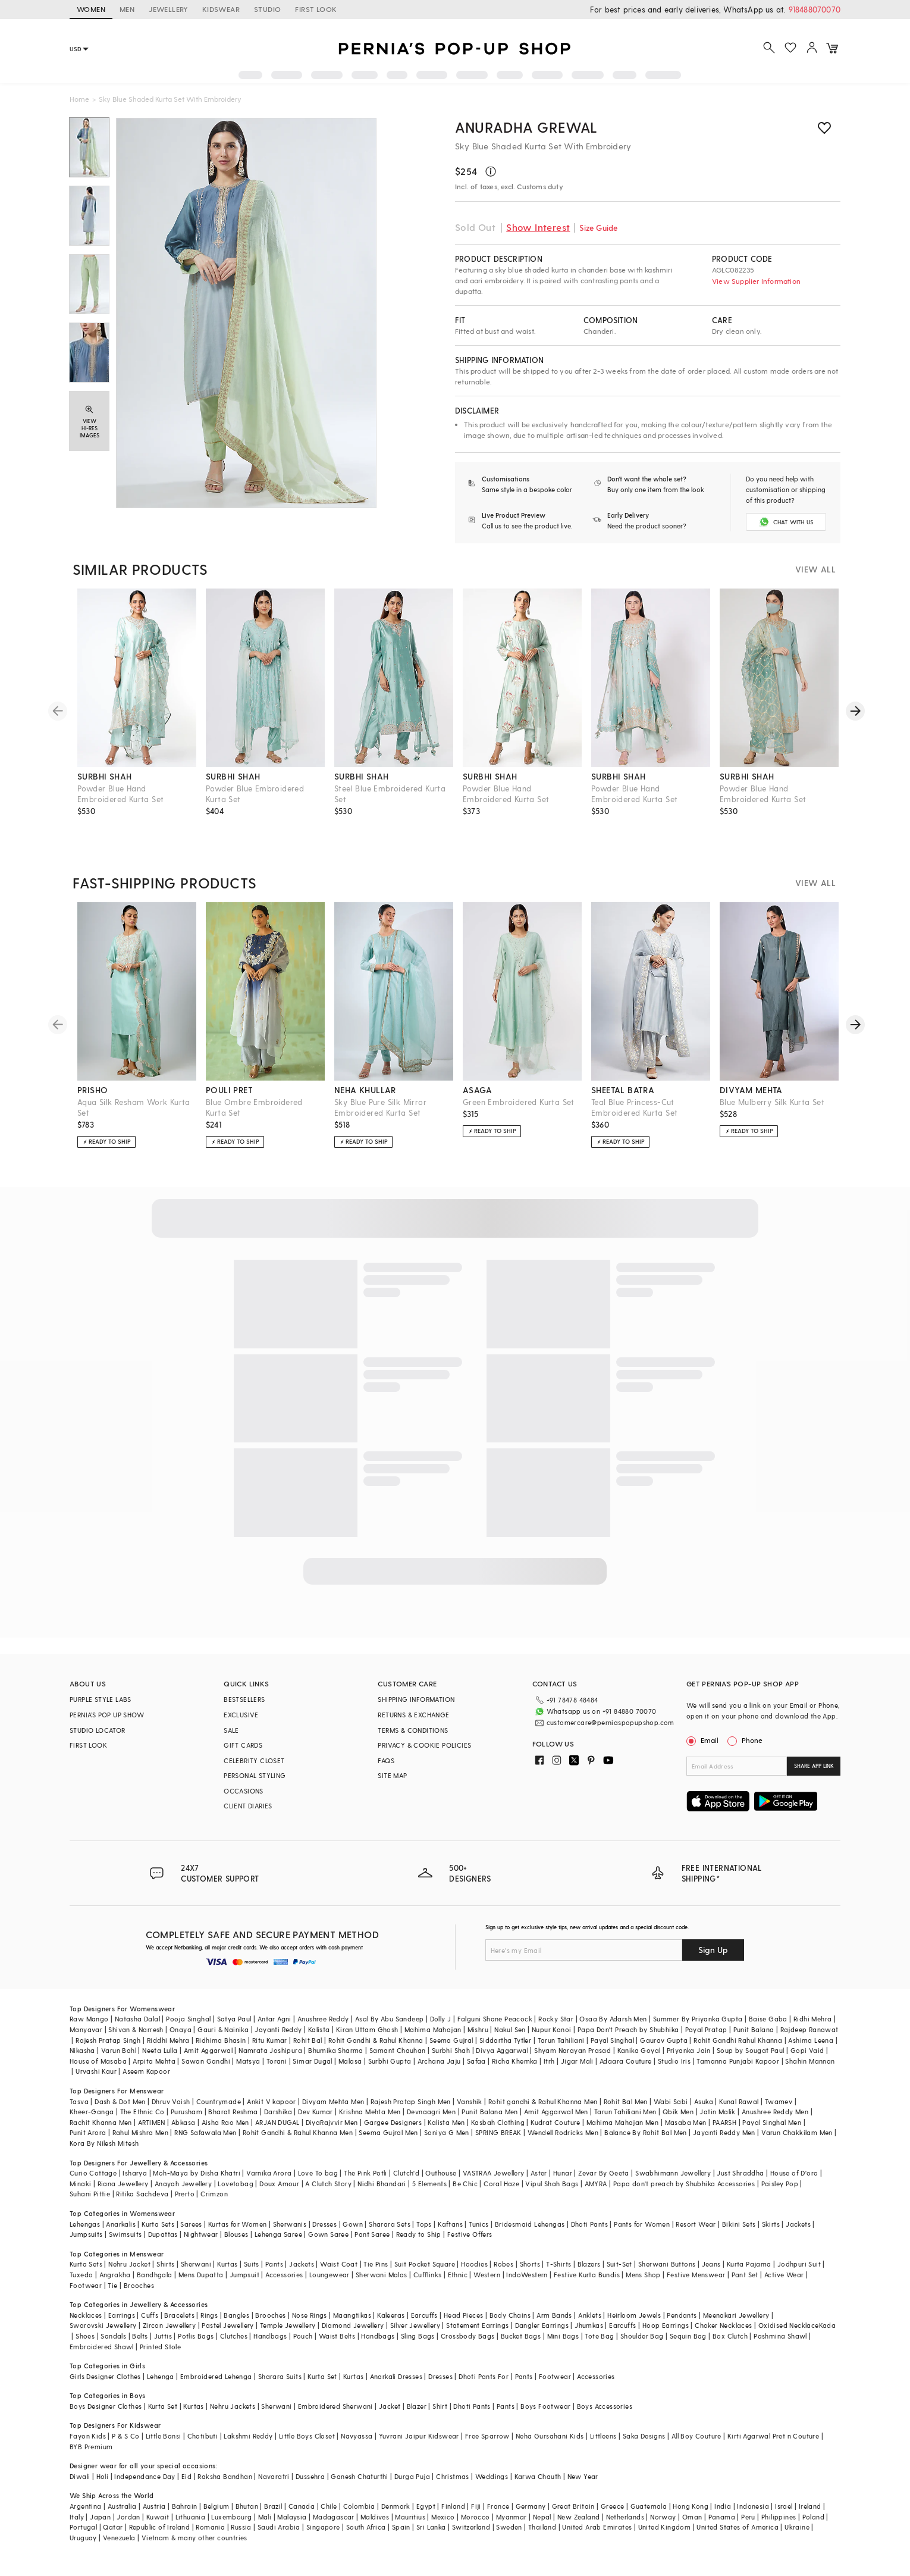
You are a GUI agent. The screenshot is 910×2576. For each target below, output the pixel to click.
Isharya (135, 2173)
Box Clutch (730, 2336)
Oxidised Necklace (788, 2325)
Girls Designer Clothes (105, 2376)
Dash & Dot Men (120, 2101)
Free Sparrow (487, 2436)
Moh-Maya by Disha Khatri (196, 2173)
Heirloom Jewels (634, 2315)
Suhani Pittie (90, 2194)
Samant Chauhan (397, 2050)
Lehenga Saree (278, 2234)
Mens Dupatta (201, 2274)
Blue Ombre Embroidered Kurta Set (254, 1107)
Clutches (233, 2336)
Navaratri (274, 2476)
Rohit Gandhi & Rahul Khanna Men (298, 2132)
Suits (251, 2264)
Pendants (681, 2315)
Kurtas (227, 2264)
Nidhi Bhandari (381, 2183)
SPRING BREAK (498, 2132)
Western (486, 2274)
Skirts (771, 2224)
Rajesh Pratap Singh (108, 2040)
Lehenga (160, 2376)
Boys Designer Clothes (106, 2406)
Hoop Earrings (665, 2325)
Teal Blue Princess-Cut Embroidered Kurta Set (634, 1107)
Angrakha (115, 2274)
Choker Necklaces (723, 2325)
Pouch (303, 2336)
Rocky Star (555, 2019)
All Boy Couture (696, 2436)
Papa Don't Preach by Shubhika (628, 2029)
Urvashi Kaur (96, 2071)
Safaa (476, 2061)
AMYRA (596, 2183)
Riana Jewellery (123, 2183)
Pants (274, 2264)
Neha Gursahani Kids (550, 2436)
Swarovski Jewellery (103, 2325)
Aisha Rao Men (225, 2122)
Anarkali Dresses (396, 2376)
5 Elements (429, 2183)
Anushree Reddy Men (775, 2111)
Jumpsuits (86, 2234)
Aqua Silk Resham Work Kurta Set (133, 1107)
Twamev (778, 2101)
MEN (127, 9)
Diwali (80, 2476)
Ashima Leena (810, 2040)
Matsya (248, 2061)
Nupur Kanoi (551, 2029)
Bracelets (179, 2315)
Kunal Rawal (738, 2101)
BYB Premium (91, 2446)
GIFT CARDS (243, 1745)
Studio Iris (674, 2061)
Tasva (79, 2101)
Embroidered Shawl (102, 2346)
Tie (112, 2285)
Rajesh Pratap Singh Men (411, 2101)
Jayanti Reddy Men (724, 2132)
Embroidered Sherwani (335, 2406)
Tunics (478, 2224)
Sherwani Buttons (666, 2264)
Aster (539, 2173)
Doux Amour (279, 2183)
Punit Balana (753, 2029)
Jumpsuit (244, 2274)
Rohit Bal (307, 2040)
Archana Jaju (439, 2061)
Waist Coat (338, 2264)
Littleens (603, 2436)
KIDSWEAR (221, 9)
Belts (140, 2336)
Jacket (389, 2406)
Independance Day (144, 2476)
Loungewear (329, 2274)
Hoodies (474, 2264)
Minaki (80, 2183)
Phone (751, 1740)
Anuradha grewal (526, 127)
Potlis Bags (196, 2336)
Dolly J (440, 2019)
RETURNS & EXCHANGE (413, 1715)
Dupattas (163, 2234)
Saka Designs (644, 2436)
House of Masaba (98, 2061)
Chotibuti (202, 2436)
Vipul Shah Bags (551, 2183)
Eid (186, 2476)
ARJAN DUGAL (277, 2122)
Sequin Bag (688, 2336)
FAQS (386, 1760)
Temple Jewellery (287, 2325)
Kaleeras (390, 2315)
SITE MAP (392, 1775)
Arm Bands (554, 2315)
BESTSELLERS (244, 1699)
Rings (209, 2315)
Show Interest (538, 227)
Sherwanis (290, 2224)
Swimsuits (125, 2234)
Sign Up (713, 1950)
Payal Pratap (706, 2029)
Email (703, 1740)
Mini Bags (563, 2336)
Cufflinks (427, 2274)
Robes (503, 2264)
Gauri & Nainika (223, 2029)
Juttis (163, 2336)
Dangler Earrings (542, 2325)
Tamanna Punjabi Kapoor (737, 2061)
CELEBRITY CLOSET (254, 1760)
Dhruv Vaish (171, 2101)
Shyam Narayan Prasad (572, 2050)
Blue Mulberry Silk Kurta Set (772, 1101)
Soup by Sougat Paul (751, 2050)
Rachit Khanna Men (101, 2122)
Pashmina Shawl (780, 2336)
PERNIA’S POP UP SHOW (107, 1715)
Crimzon (214, 2194)
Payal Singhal (612, 2040)
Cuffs (149, 2315)
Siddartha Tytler (505, 2040)
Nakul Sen (510, 2029)
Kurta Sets (158, 2224)
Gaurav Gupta (664, 2040)
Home (79, 99)
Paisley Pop (779, 2183)
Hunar (562, 2173)
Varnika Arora (268, 2173)
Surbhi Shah (451, 2050)
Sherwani (196, 2264)
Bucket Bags (521, 2336)
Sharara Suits (280, 2376)
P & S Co (125, 2436)
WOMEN (91, 9)
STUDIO (267, 9)
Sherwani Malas (381, 2274)
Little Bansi (163, 2436)
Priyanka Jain (689, 2050)
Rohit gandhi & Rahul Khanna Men (542, 2101)
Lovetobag (235, 2183)
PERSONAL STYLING (254, 1775)
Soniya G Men (446, 2132)
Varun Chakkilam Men (797, 2132)
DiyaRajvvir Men (332, 2122)
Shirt (439, 2406)
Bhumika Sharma (335, 2050)
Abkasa (183, 2122)
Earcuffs (424, 2315)
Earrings (121, 2315)
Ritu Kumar (269, 2040)
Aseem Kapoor (146, 2071)
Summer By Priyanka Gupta (698, 2019)
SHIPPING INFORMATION (416, 1699)
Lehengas (85, 2224)
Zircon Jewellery (169, 2325)
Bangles (236, 2315)
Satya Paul (234, 2019)
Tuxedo (81, 2274)
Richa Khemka (515, 2061)
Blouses (236, 2234)
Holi (102, 2476)
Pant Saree (372, 2234)
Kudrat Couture (555, 2122)
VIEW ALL (815, 569)
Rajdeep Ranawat (809, 2029)
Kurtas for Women (237, 2224)
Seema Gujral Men (388, 2132)
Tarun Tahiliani (561, 2040)
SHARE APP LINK (814, 1766)
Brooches (139, 2285)
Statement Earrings (477, 2325)
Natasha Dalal (137, 2019)
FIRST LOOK (316, 9)
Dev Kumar (315, 2111)
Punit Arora (88, 2132)
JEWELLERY (168, 9)
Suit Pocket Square (424, 2264)
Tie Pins (375, 2264)
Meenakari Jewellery (736, 2315)
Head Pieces (463, 2315)
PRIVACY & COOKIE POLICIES (424, 1745)
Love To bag (318, 2173)
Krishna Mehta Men (370, 2111)
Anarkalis (121, 2224)
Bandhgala (154, 2274)
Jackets (798, 2224)
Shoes (85, 2336)
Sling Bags (418, 2336)
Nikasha (82, 2050)
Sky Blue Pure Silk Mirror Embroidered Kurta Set (380, 1107)
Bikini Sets (738, 2224)
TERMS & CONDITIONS (413, 1730)
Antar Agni (274, 2019)
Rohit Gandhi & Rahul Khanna (375, 2040)
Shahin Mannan (809, 2061)
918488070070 (814, 9)
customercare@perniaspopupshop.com (610, 1722)
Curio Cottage (93, 2173)
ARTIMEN (151, 2122)
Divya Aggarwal (502, 2050)
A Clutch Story (328, 2183)
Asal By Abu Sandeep (389, 2019)
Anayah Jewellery (183, 2183)
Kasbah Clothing (498, 2122)
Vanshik (469, 2101)
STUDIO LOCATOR (97, 1730)
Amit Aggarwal (208, 2050)
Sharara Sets (389, 2224)
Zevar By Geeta (603, 2173)
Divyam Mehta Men (333, 2101)
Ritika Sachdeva (142, 2194)
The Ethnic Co (142, 2111)
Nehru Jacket (129, 2264)
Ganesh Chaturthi (359, 2476)
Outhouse (440, 2173)
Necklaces (86, 2315)
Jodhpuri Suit (799, 2264)
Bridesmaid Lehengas (530, 2224)
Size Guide (598, 227)
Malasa (350, 2061)
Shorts (530, 2264)
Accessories (284, 2274)
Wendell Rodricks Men (563, 2132)
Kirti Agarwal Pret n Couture (773, 2436)
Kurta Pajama (749, 2264)
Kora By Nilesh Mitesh (104, 2143)
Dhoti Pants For (484, 2376)
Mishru (477, 2029)
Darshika (278, 2111)
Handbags (270, 2336)
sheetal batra (622, 1090)
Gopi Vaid (807, 2050)
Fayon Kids (88, 2436)
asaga (477, 1090)
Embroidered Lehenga (216, 2376)
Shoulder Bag (642, 2336)
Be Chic (465, 2183)
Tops (424, 2224)
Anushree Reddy (323, 2019)
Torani (276, 2061)
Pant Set (745, 2274)
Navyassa (356, 2436)
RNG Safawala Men (205, 2132)
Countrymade (218, 2101)
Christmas (452, 2476)
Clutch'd (406, 2173)
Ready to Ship (418, 2234)
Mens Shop (643, 2274)
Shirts (165, 2264)
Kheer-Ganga (92, 2111)
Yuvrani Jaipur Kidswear (419, 2436)
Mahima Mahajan (433, 2029)
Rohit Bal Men (626, 2101)
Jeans (711, 2264)
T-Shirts (558, 2264)
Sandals (113, 2336)
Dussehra (310, 2476)
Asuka (703, 2101)
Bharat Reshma (233, 2111)
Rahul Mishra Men (140, 2132)
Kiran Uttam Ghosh (367, 2029)
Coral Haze (501, 2183)
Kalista (319, 2029)
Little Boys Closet (307, 2436)
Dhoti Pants (589, 2224)
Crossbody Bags (468, 2336)
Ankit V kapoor (271, 2101)
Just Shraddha (740, 2173)
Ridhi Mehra (812, 2019)
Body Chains (510, 2315)
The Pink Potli (365, 2173)
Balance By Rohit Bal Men (645, 2132)
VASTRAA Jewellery (494, 2173)
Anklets (589, 2315)
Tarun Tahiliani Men (625, 2111)
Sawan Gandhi (205, 2061)
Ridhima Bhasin (221, 2040)
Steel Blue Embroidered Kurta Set (389, 793)
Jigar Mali (577, 2061)
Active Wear (784, 2274)
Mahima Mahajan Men (622, 2122)
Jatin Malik (717, 2111)
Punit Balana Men (489, 2111)
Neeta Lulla (159, 2050)
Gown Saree (328, 2234)
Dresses (324, 2224)
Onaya (181, 2029)
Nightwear (201, 2234)
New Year (582, 2476)
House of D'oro (794, 2173)
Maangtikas (352, 2315)
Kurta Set (322, 2376)
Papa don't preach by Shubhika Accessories (684, 2183)
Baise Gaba (768, 2019)
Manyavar (86, 2029)
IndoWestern (526, 2274)
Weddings (491, 2476)
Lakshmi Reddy (248, 2436)
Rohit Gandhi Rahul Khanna (738, 2040)
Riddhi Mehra (168, 2040)
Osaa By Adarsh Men (613, 2019)
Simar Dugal (312, 2061)
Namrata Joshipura (270, 2050)
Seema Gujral (451, 2040)
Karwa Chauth (537, 2476)
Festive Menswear (696, 2274)
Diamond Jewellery (353, 2325)
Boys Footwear (545, 2406)
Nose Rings (309, 2315)
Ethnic (457, 2274)
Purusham (186, 2111)
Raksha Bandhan (224, 2476)
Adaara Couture (626, 2061)
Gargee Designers (393, 2122)
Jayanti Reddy (278, 2029)
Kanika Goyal (639, 2050)
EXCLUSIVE (241, 1715)
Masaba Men (686, 2122)
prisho (92, 1090)
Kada (827, 2325)
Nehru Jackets (232, 2406)
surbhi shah (104, 776)
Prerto (184, 2194)
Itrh (549, 2061)
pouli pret (229, 1090)
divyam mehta (751, 1090)
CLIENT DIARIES (248, 1806)
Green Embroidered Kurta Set (519, 1101)
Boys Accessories (604, 2406)
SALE (231, 1730)
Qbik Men (678, 2111)
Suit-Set (619, 2264)
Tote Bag (599, 2336)
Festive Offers (469, 2234)
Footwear (86, 2285)
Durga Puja (412, 2476)
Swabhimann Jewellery (673, 2173)
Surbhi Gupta (390, 2061)
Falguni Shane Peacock (494, 2019)
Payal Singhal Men (771, 2122)
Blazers (589, 2264)
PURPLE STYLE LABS (100, 1699)
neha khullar (365, 1090)
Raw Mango (89, 2019)
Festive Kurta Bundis (587, 2274)
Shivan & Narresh (135, 2029)
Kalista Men (446, 2122)
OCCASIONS (243, 1791)
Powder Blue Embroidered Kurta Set (255, 793)
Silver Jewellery (415, 2325)
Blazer (416, 2406)
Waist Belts (337, 2336)
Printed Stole (160, 2346)
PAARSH (724, 2122)
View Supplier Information (756, 281)
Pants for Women (642, 2224)
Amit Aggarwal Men (556, 2111)
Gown (353, 2224)
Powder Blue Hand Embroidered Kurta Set (120, 793)
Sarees (191, 2224)
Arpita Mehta (154, 2061)
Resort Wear (696, 2224)
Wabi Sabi (671, 2101)
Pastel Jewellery (227, 2325)
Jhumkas (589, 2325)
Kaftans (450, 2224)
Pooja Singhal (188, 2019)
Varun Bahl (118, 2050)
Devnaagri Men (431, 2111)
